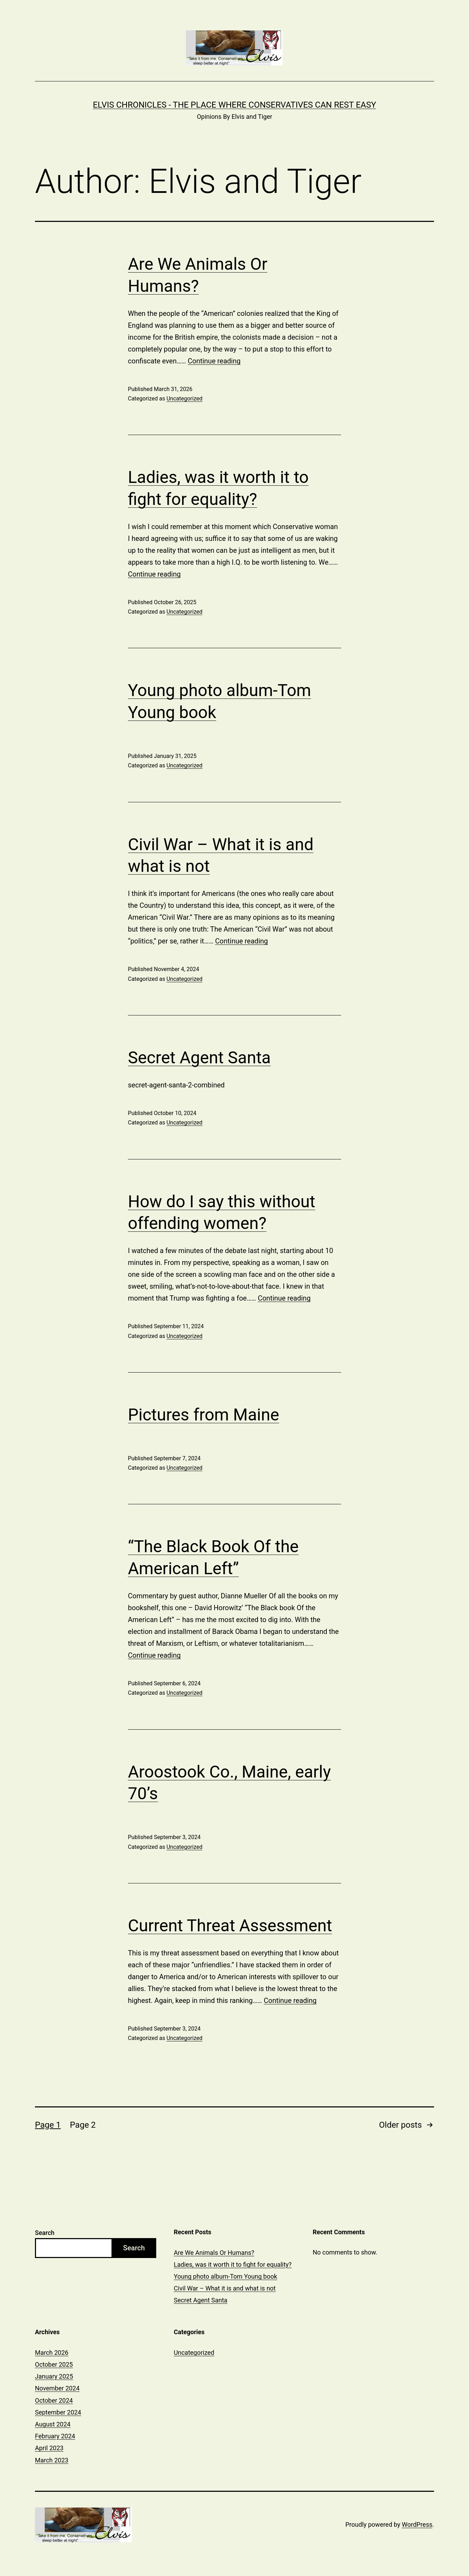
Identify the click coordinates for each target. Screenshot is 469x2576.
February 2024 (55, 2436)
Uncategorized (184, 398)
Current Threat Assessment (230, 1925)
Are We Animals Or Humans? (214, 2252)
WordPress (417, 2524)
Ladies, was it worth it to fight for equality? (232, 2264)
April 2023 (49, 2448)
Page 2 (83, 2125)
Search (45, 2232)
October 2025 (54, 2364)
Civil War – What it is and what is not (224, 2288)
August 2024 (53, 2424)
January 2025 (54, 2376)
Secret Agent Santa (199, 1058)
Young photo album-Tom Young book (225, 2276)
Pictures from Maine (203, 1415)
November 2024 (57, 2388)
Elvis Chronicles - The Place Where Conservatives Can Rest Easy (234, 105)
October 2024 (54, 2400)
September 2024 (58, 2412)
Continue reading (214, 361)
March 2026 (51, 2352)
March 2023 (51, 2460)
